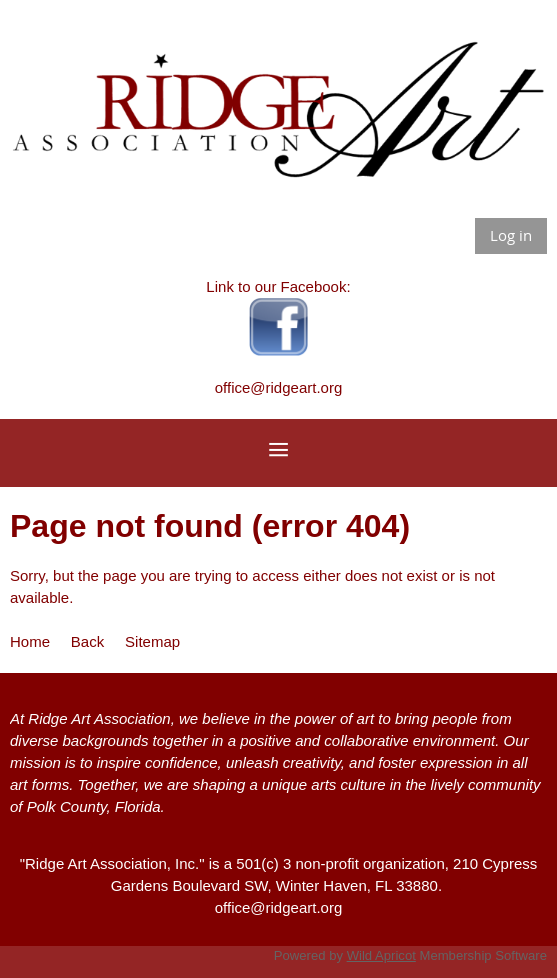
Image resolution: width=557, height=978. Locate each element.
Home (30, 641)
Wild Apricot (381, 955)
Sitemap (152, 641)
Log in (511, 235)
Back (87, 641)
